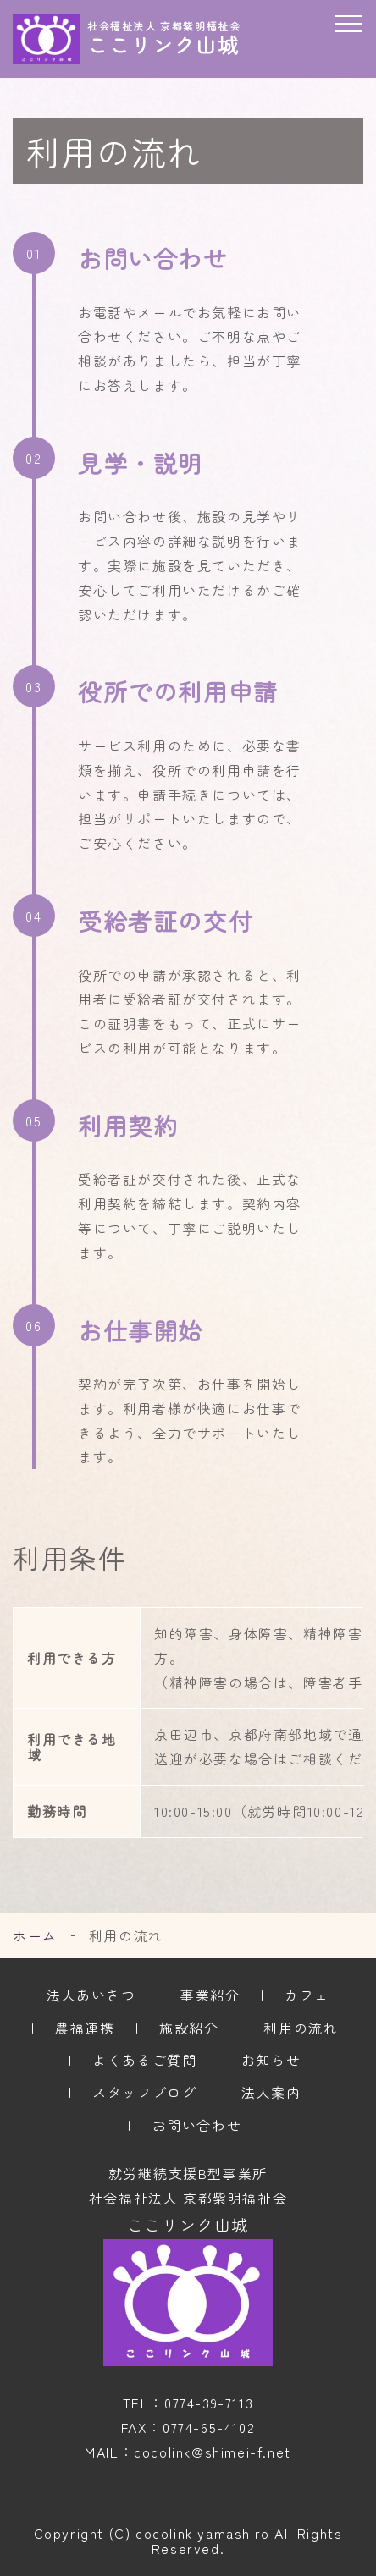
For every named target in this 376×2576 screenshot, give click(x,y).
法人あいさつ (91, 1994)
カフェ (307, 1994)
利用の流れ (300, 2027)
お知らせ (271, 2060)
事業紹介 (210, 1994)
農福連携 (84, 2027)
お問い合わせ (197, 2125)
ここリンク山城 (188, 2225)
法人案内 (271, 2092)
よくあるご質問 (144, 2060)
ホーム (35, 1935)
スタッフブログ (144, 2092)
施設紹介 (188, 2027)
